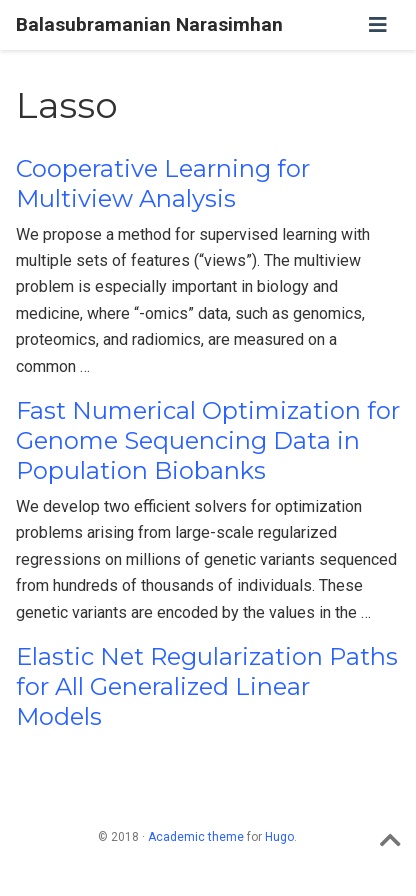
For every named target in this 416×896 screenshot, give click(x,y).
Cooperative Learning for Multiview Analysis (163, 183)
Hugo (279, 837)
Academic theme (196, 837)
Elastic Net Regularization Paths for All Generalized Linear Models (207, 686)
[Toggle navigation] (378, 25)
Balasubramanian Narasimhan (149, 24)
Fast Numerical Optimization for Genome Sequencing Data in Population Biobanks (208, 440)
